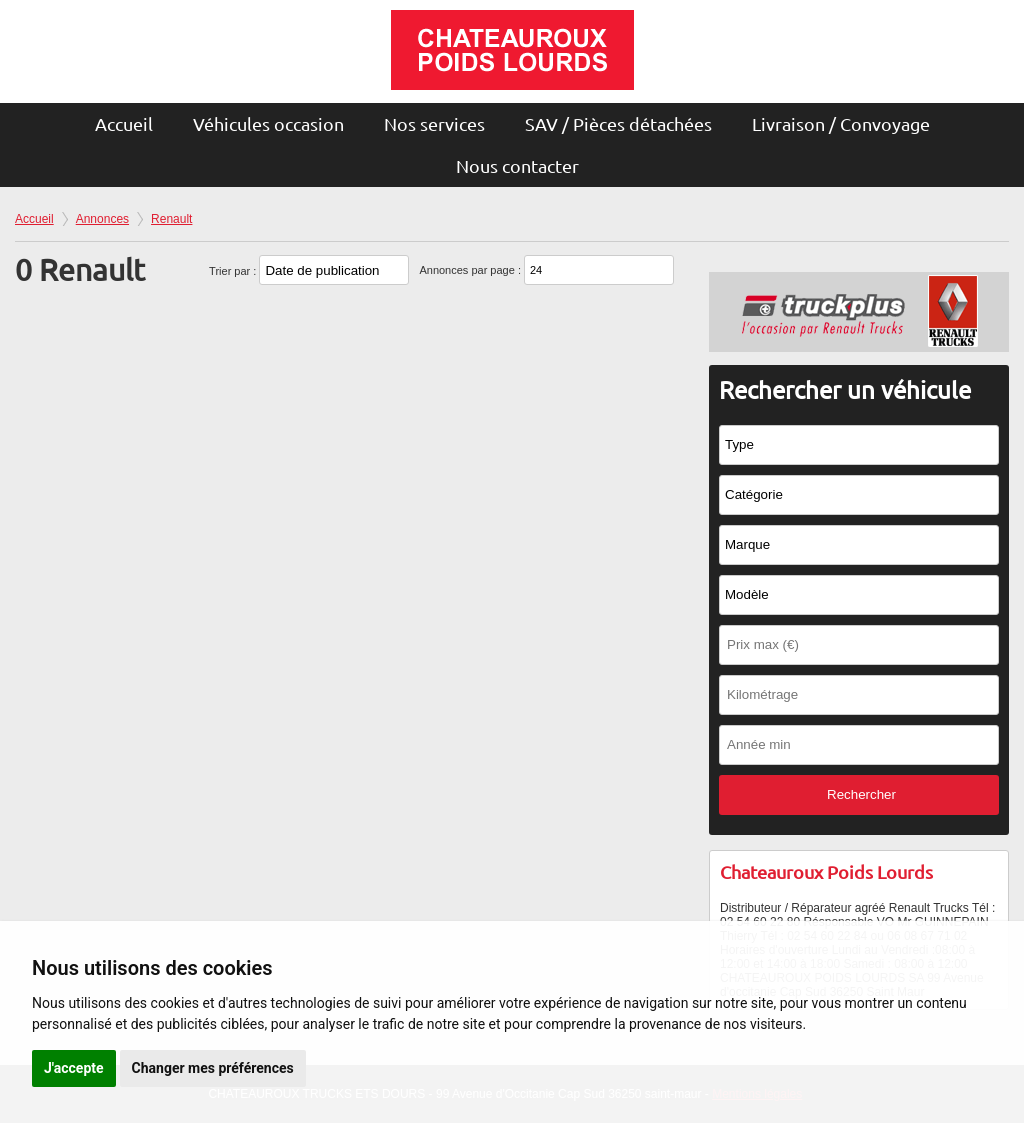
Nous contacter (517, 165)
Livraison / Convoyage (841, 123)
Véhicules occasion (268, 123)
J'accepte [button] (74, 1068)
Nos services (434, 123)
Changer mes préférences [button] (213, 1068)
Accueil (124, 123)
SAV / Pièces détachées (618, 123)
